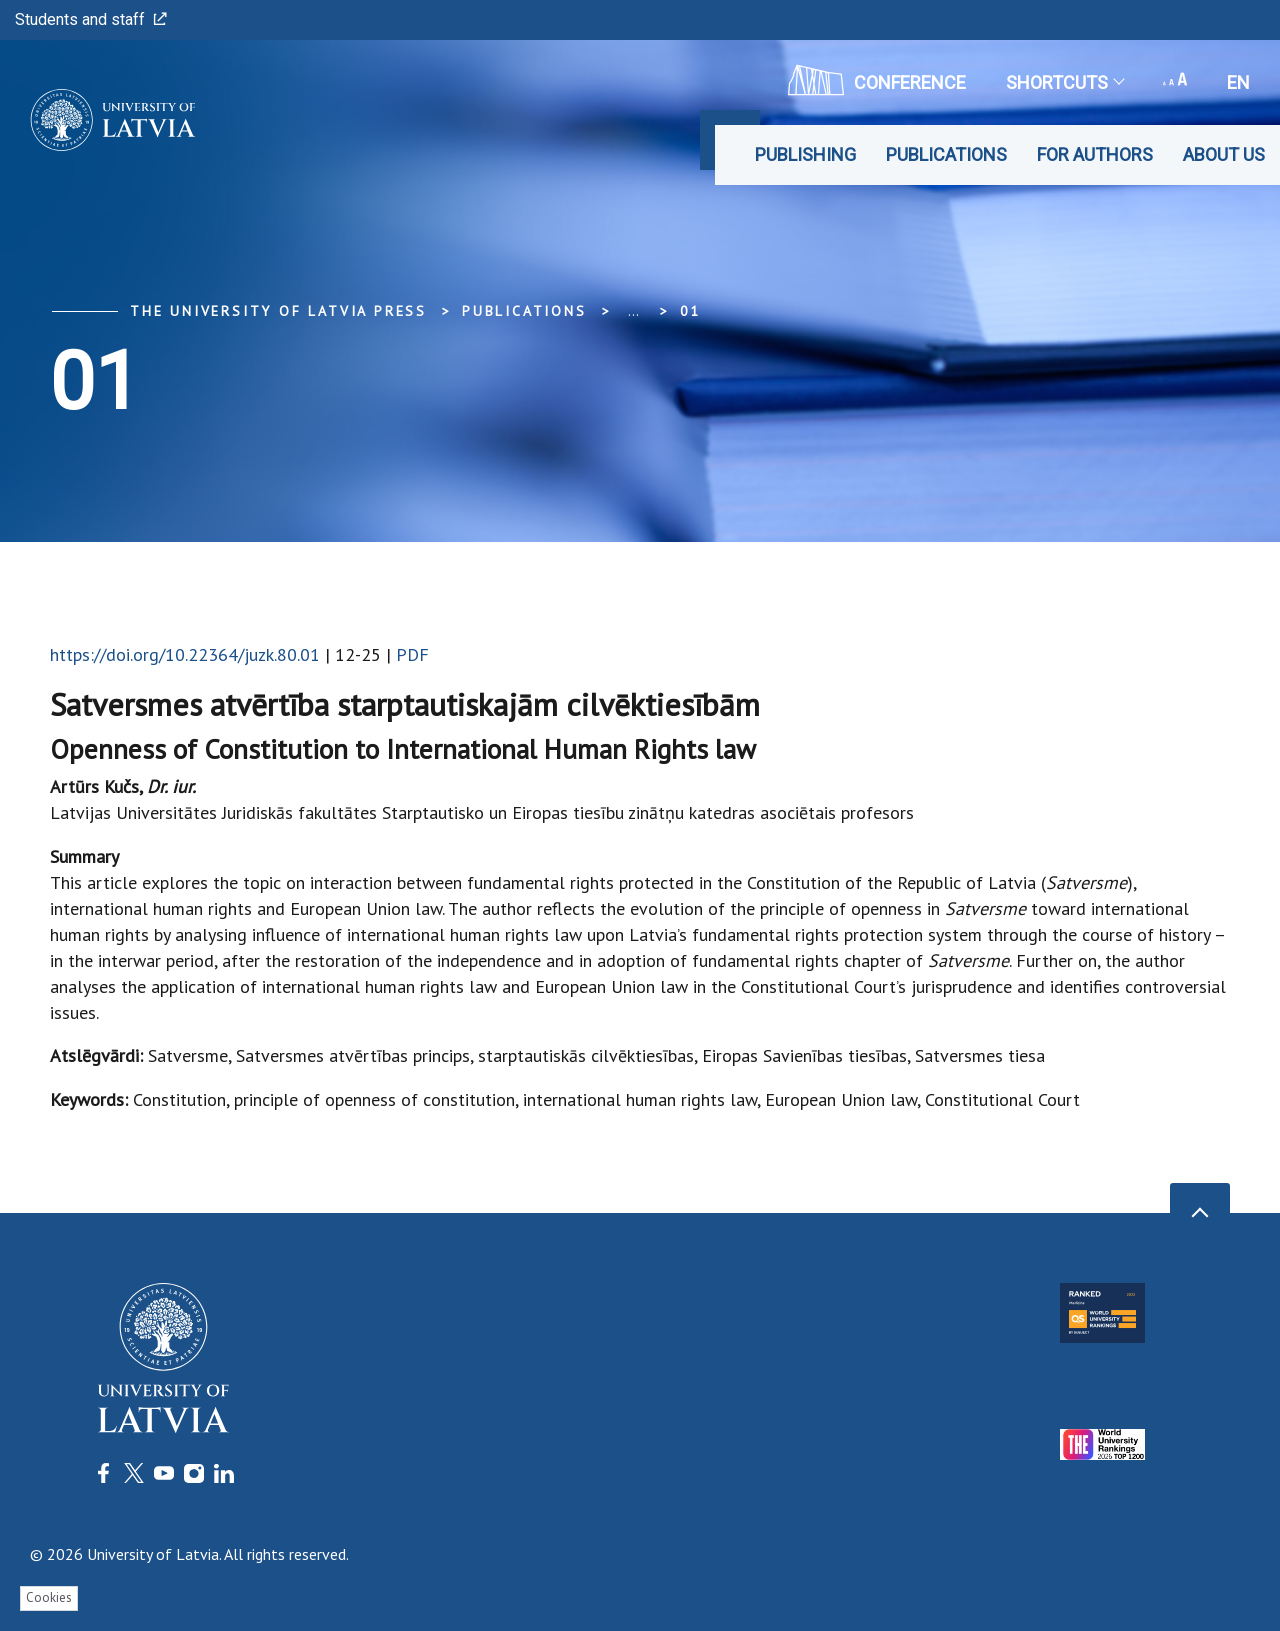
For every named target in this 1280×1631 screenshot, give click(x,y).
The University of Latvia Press (278, 311)
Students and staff (91, 19)
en (1238, 82)
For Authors (1095, 154)
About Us (1224, 154)
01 (691, 311)
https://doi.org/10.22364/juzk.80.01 (185, 654)
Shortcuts (1064, 82)
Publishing (805, 154)
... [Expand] (633, 311)
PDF (412, 654)
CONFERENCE (877, 80)
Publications (946, 154)
